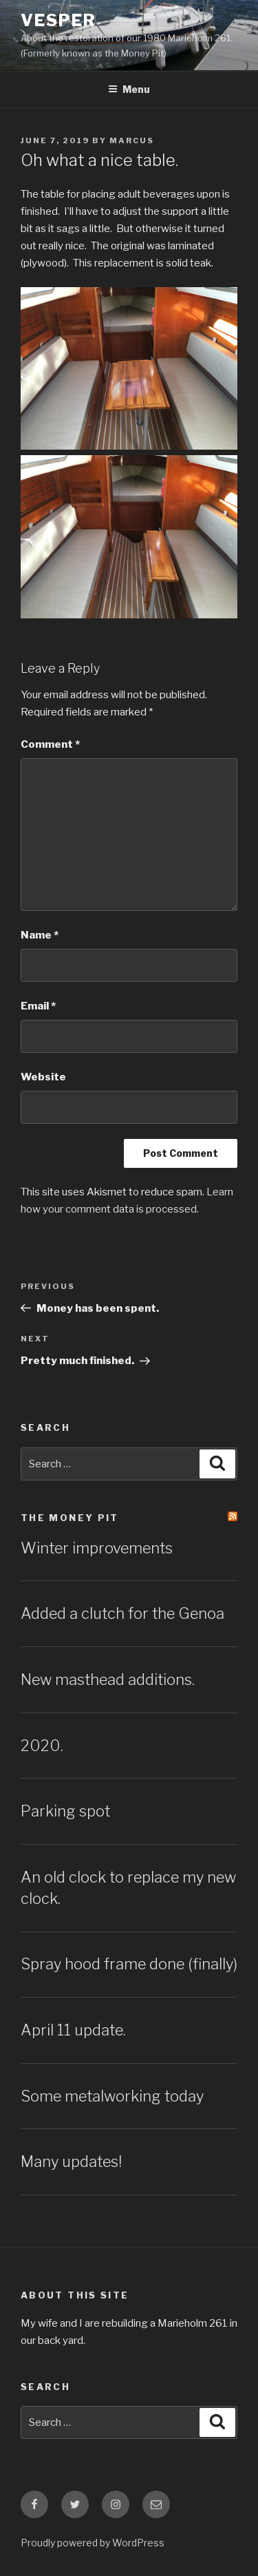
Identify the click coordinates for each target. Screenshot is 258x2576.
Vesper (58, 20)
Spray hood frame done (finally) (129, 1964)
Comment (50, 744)
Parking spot (65, 1811)
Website (43, 1077)
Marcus (131, 140)
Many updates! (71, 2161)
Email (38, 1006)
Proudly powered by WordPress (92, 2542)
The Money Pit (70, 1517)
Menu (129, 89)
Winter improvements (97, 1548)
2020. (42, 1746)
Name (39, 935)
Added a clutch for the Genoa (122, 1613)
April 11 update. (73, 2030)
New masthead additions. (108, 1679)
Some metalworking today (112, 2096)
